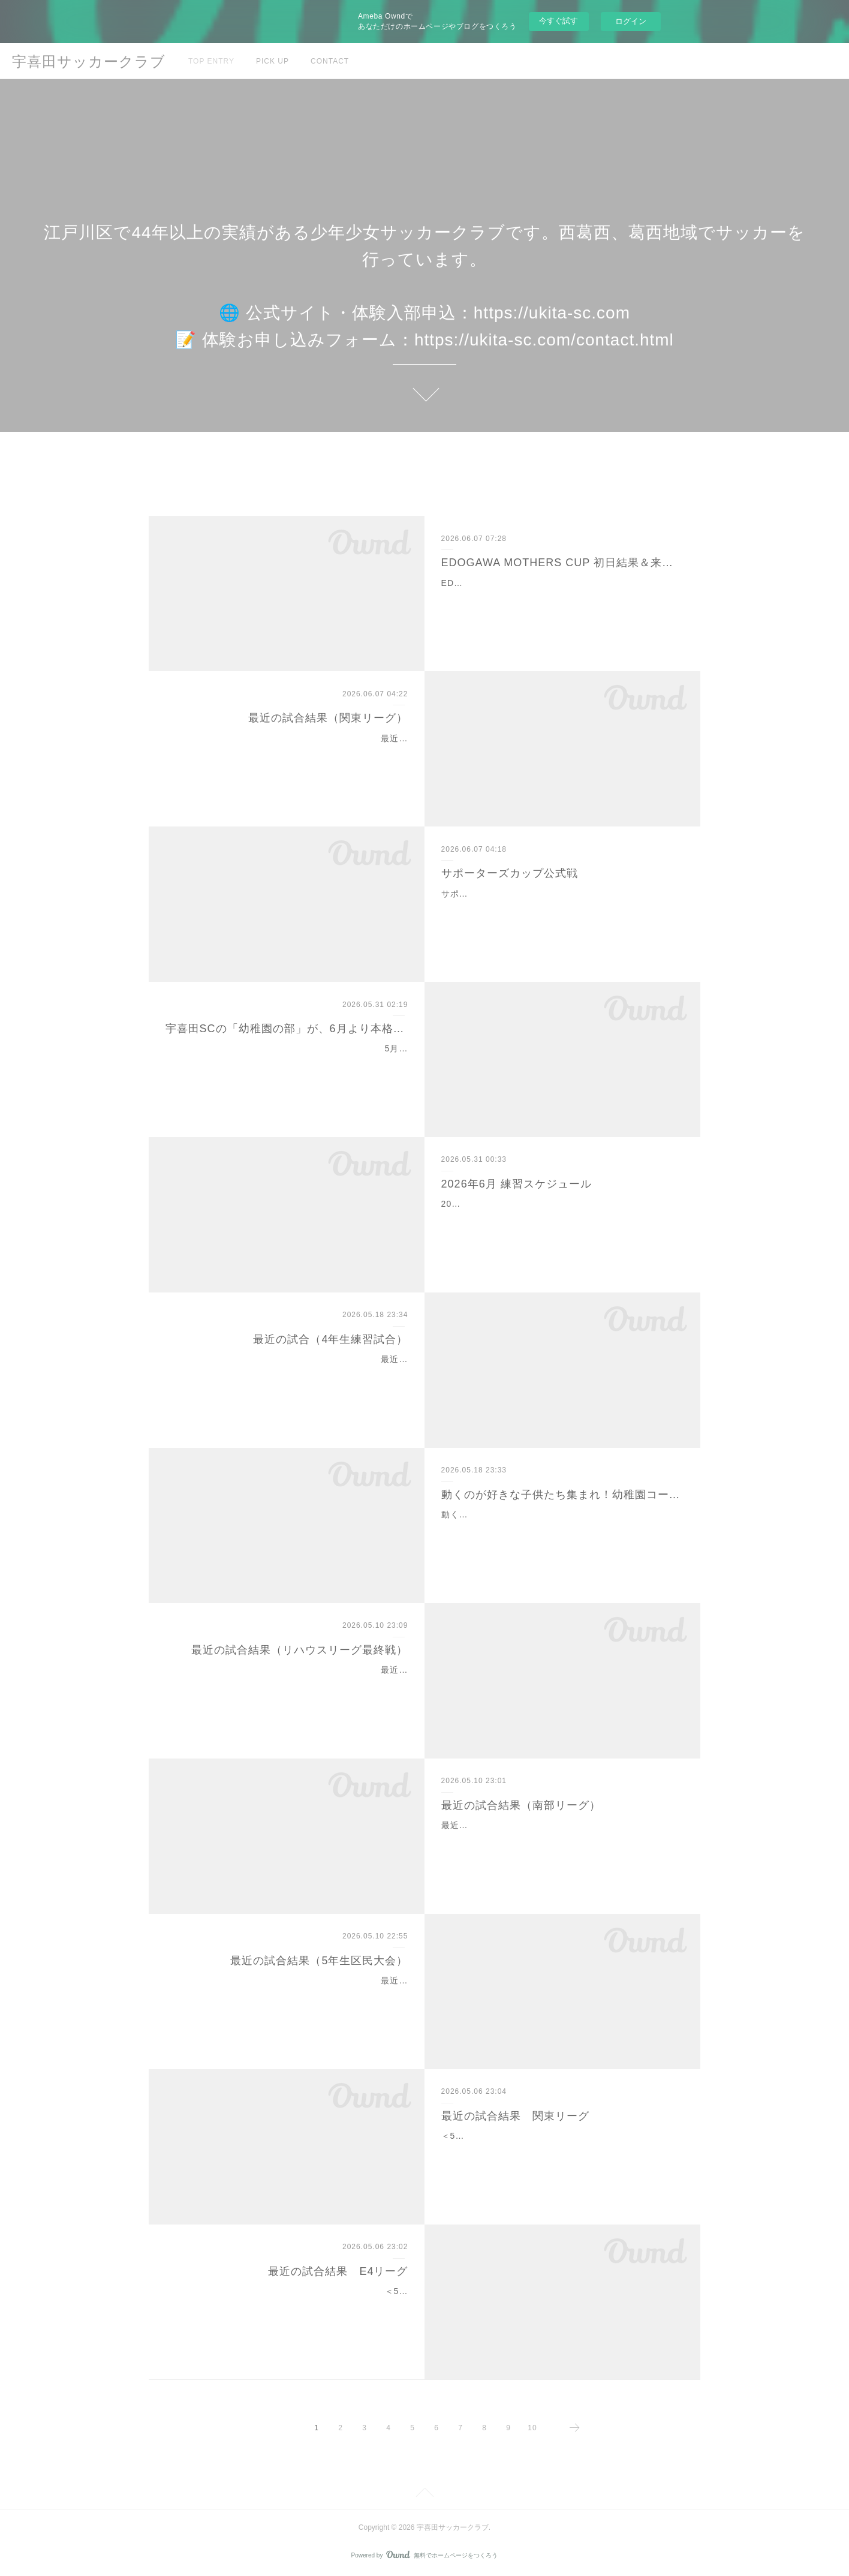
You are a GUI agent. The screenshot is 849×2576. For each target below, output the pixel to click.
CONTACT (330, 61)
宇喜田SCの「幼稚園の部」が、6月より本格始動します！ (286, 1029)
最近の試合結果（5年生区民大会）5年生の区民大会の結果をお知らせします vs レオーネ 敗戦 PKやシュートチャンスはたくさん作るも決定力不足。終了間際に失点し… (289, 1995)
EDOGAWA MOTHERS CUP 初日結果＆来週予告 (562, 563)
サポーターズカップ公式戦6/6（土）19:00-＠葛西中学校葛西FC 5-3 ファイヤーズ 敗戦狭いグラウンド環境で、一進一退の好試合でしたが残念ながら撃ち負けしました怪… (562, 908)
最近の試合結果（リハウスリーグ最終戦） (299, 1650)
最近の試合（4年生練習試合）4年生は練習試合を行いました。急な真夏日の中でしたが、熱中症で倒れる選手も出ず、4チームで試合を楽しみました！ (290, 1374)
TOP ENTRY (211, 61)
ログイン (630, 21)
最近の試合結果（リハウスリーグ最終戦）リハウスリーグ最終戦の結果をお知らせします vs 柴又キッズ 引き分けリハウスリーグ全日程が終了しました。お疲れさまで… (290, 1685)
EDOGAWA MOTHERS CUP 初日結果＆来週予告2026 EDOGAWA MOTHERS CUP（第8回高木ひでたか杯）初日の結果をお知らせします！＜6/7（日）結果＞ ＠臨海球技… (561, 598)
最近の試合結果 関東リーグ (515, 2116)
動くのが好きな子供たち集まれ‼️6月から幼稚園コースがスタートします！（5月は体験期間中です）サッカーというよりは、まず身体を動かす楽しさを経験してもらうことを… (561, 1529)
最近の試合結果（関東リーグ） (328, 718)
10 (532, 2428)
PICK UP (272, 61)
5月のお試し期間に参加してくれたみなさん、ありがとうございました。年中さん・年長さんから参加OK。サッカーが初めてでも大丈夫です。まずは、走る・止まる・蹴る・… (288, 1063)
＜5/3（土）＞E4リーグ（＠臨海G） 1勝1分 (314, 2291)
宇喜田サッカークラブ (88, 61)
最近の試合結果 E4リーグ (338, 2271)
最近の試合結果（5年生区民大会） (319, 1961)
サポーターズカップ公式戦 (509, 873)
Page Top (424, 2494)
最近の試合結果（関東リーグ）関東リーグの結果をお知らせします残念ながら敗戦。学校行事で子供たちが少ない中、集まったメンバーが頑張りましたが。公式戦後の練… (291, 753)
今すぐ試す (558, 20)
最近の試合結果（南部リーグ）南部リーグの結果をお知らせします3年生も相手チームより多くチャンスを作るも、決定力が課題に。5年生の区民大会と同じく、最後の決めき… (561, 1840)
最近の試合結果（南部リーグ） (521, 1805)
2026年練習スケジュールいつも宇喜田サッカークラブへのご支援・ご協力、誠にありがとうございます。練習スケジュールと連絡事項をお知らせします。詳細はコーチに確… (559, 1219)
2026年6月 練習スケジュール (516, 1184)
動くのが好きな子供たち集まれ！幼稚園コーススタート (562, 1495)
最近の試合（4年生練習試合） (330, 1339)
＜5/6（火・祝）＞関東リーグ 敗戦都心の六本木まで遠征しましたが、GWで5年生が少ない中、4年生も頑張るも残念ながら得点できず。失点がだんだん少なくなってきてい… (562, 2151)
